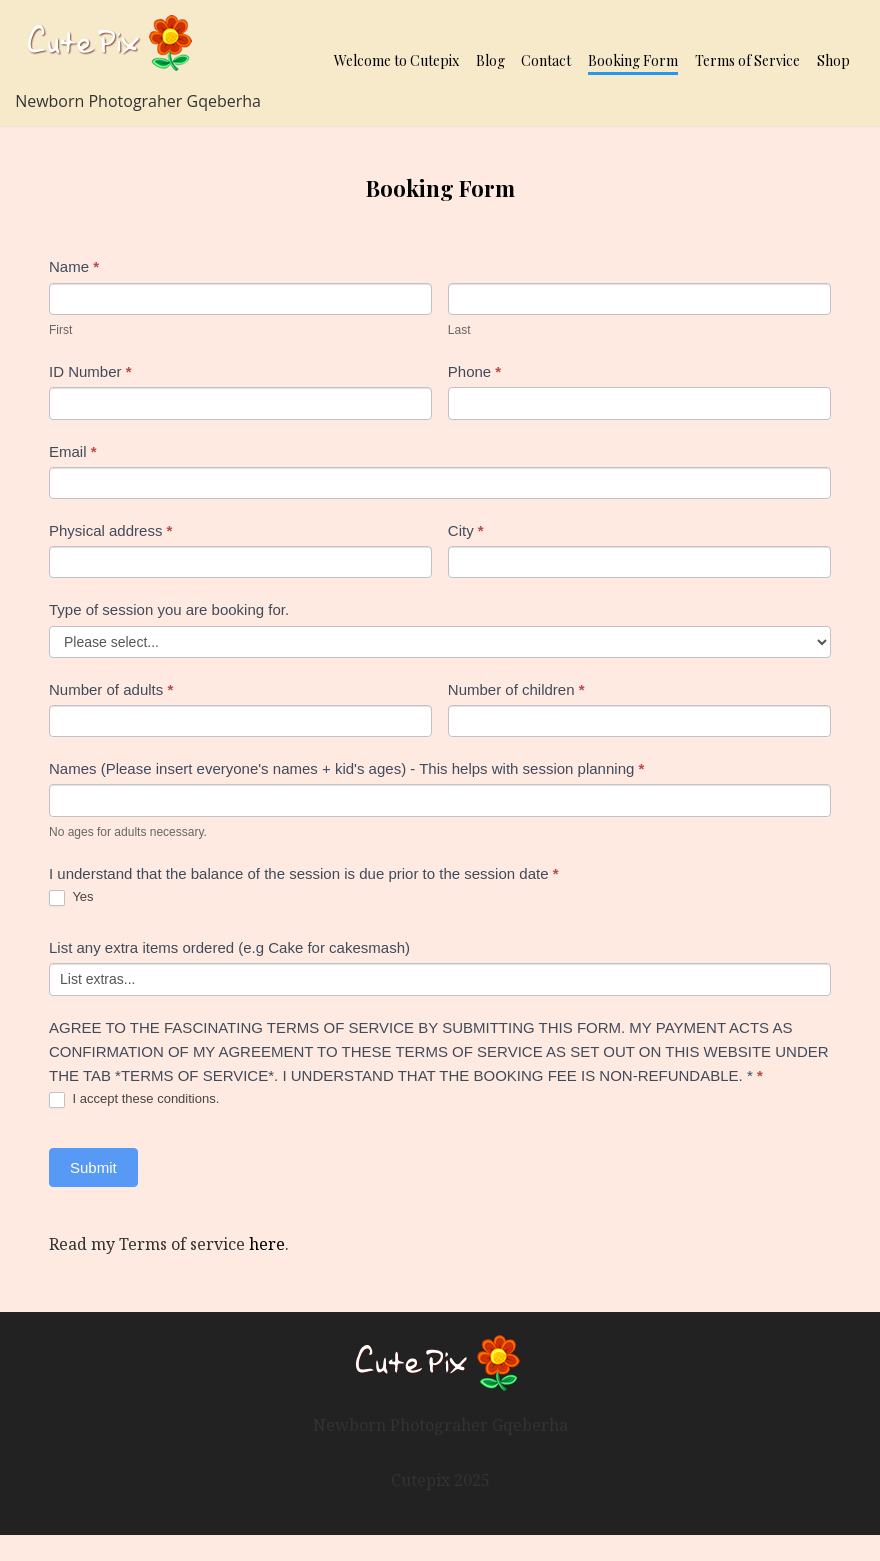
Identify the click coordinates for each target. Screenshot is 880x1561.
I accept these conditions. (134, 1099)
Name (74, 266)
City (466, 530)
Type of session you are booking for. (169, 609)
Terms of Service (747, 60)
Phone (474, 371)
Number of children (516, 689)
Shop (833, 60)
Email (73, 451)
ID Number (90, 371)
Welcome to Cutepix (396, 60)
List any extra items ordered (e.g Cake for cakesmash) (229, 947)
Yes (71, 897)
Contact (546, 60)
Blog (490, 60)
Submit (93, 1167)
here (267, 1244)
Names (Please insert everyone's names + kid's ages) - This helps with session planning (346, 768)
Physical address (110, 530)
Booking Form (633, 60)
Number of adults (111, 689)
